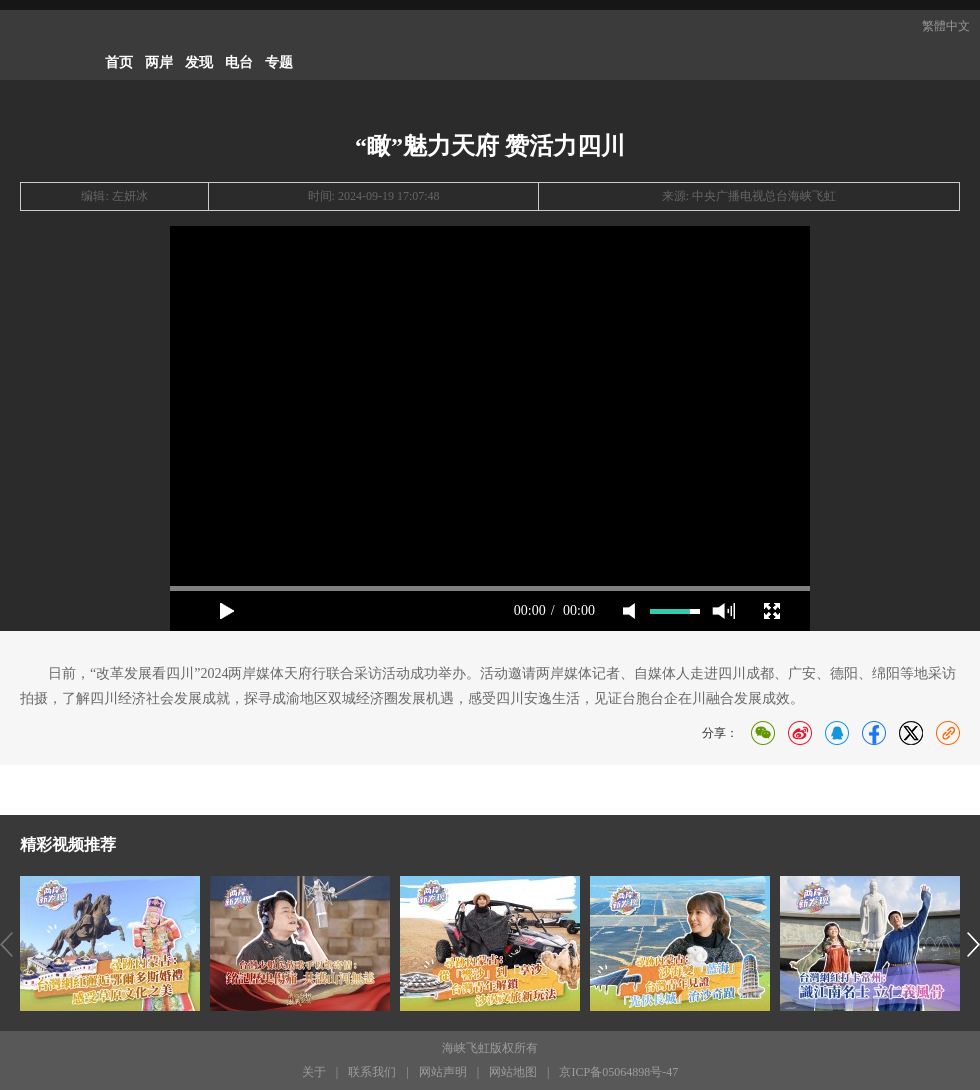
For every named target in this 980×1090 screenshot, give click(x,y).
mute (629, 611)
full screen (772, 611)
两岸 (159, 62)
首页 (119, 62)
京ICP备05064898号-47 (618, 1072)
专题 (279, 62)
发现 (199, 62)
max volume (723, 611)
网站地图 (513, 1072)
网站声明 (443, 1072)
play (227, 611)
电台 (239, 62)
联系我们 (372, 1072)
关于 (314, 1072)
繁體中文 (946, 26)
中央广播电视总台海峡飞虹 (764, 196)
